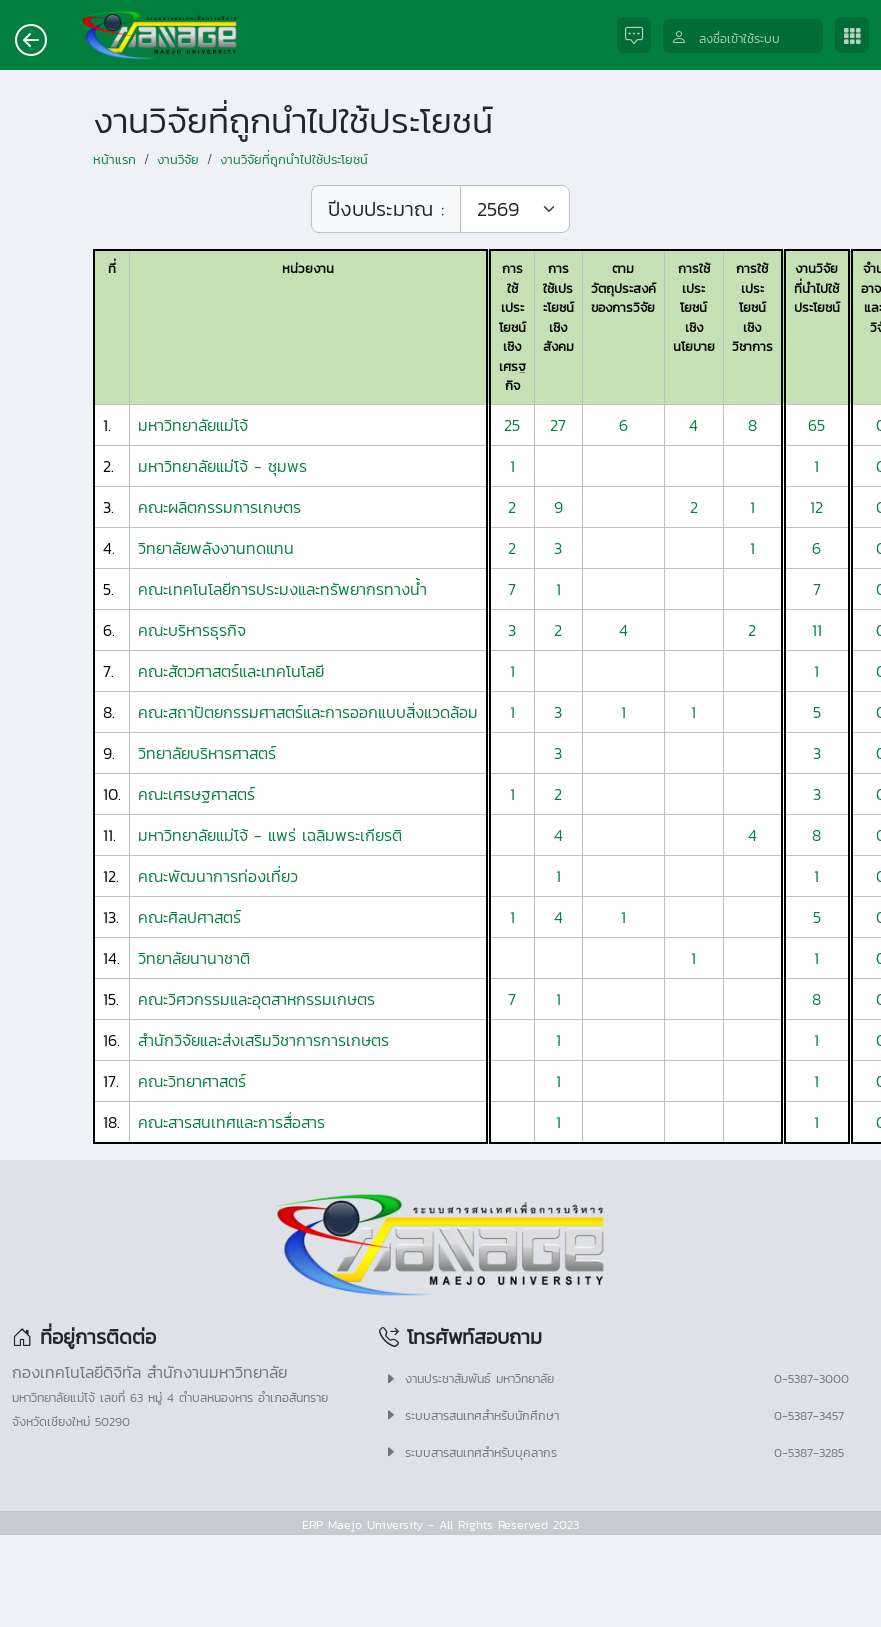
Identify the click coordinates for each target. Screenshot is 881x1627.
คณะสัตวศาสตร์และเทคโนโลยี (231, 671)
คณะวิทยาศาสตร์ (192, 1081)
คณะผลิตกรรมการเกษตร (219, 507)
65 (816, 425)
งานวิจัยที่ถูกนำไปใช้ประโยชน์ (294, 159)
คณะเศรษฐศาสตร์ (196, 794)
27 (558, 425)
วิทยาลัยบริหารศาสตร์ (207, 753)
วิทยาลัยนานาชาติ (194, 958)
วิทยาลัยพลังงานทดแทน (216, 548)
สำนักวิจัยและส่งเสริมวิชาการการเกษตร (263, 1040)
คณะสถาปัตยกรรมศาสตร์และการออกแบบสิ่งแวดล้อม (308, 712)
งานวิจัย (178, 159)
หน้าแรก (114, 159)
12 (816, 507)
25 (512, 425)
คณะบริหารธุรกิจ (192, 630)
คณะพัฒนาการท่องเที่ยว (218, 876)
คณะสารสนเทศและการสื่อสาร (231, 1122)
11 (817, 630)
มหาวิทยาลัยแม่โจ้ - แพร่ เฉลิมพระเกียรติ (270, 835)
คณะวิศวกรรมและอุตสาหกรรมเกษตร (256, 999)
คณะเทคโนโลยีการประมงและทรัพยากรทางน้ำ (282, 589)
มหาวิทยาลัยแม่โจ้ (193, 425)
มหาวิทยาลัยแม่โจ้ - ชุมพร (222, 466)
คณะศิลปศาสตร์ (189, 917)
